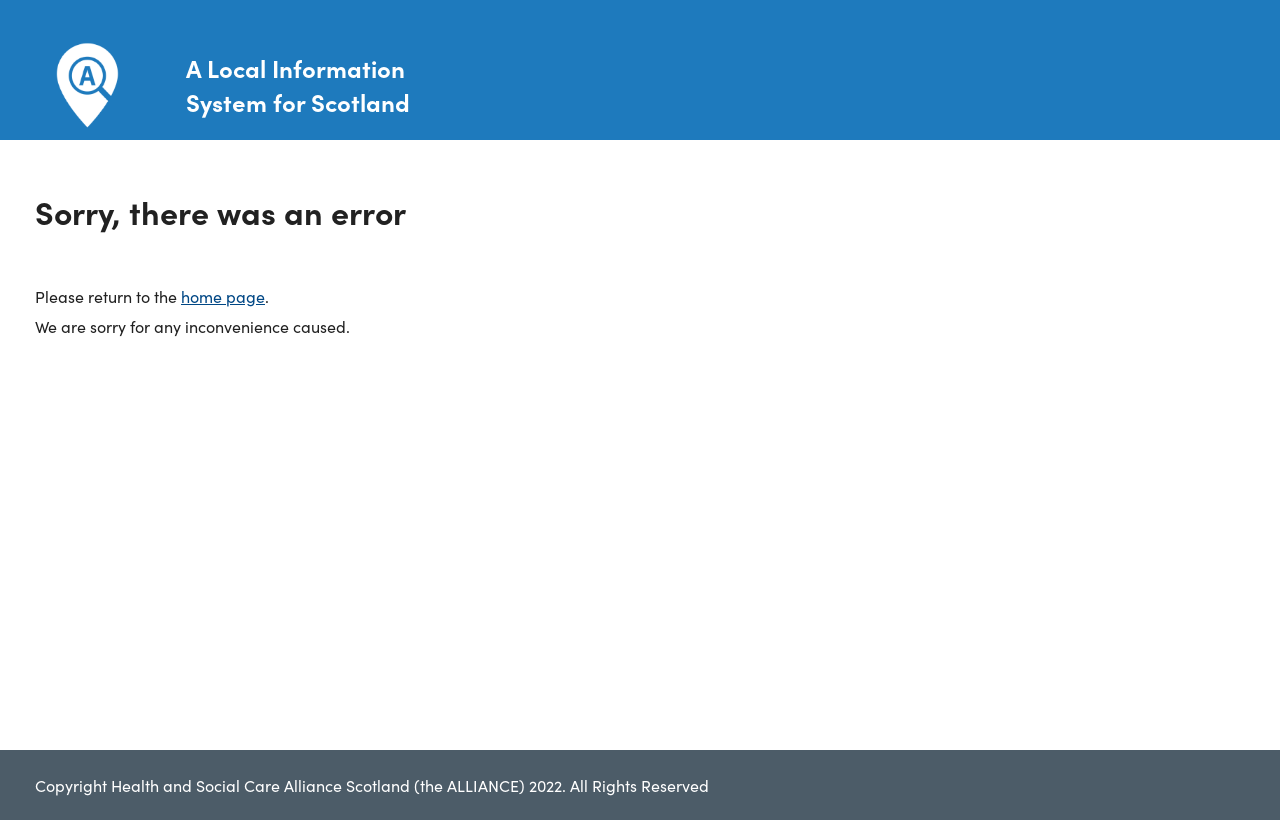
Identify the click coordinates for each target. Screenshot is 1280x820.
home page (223, 296)
